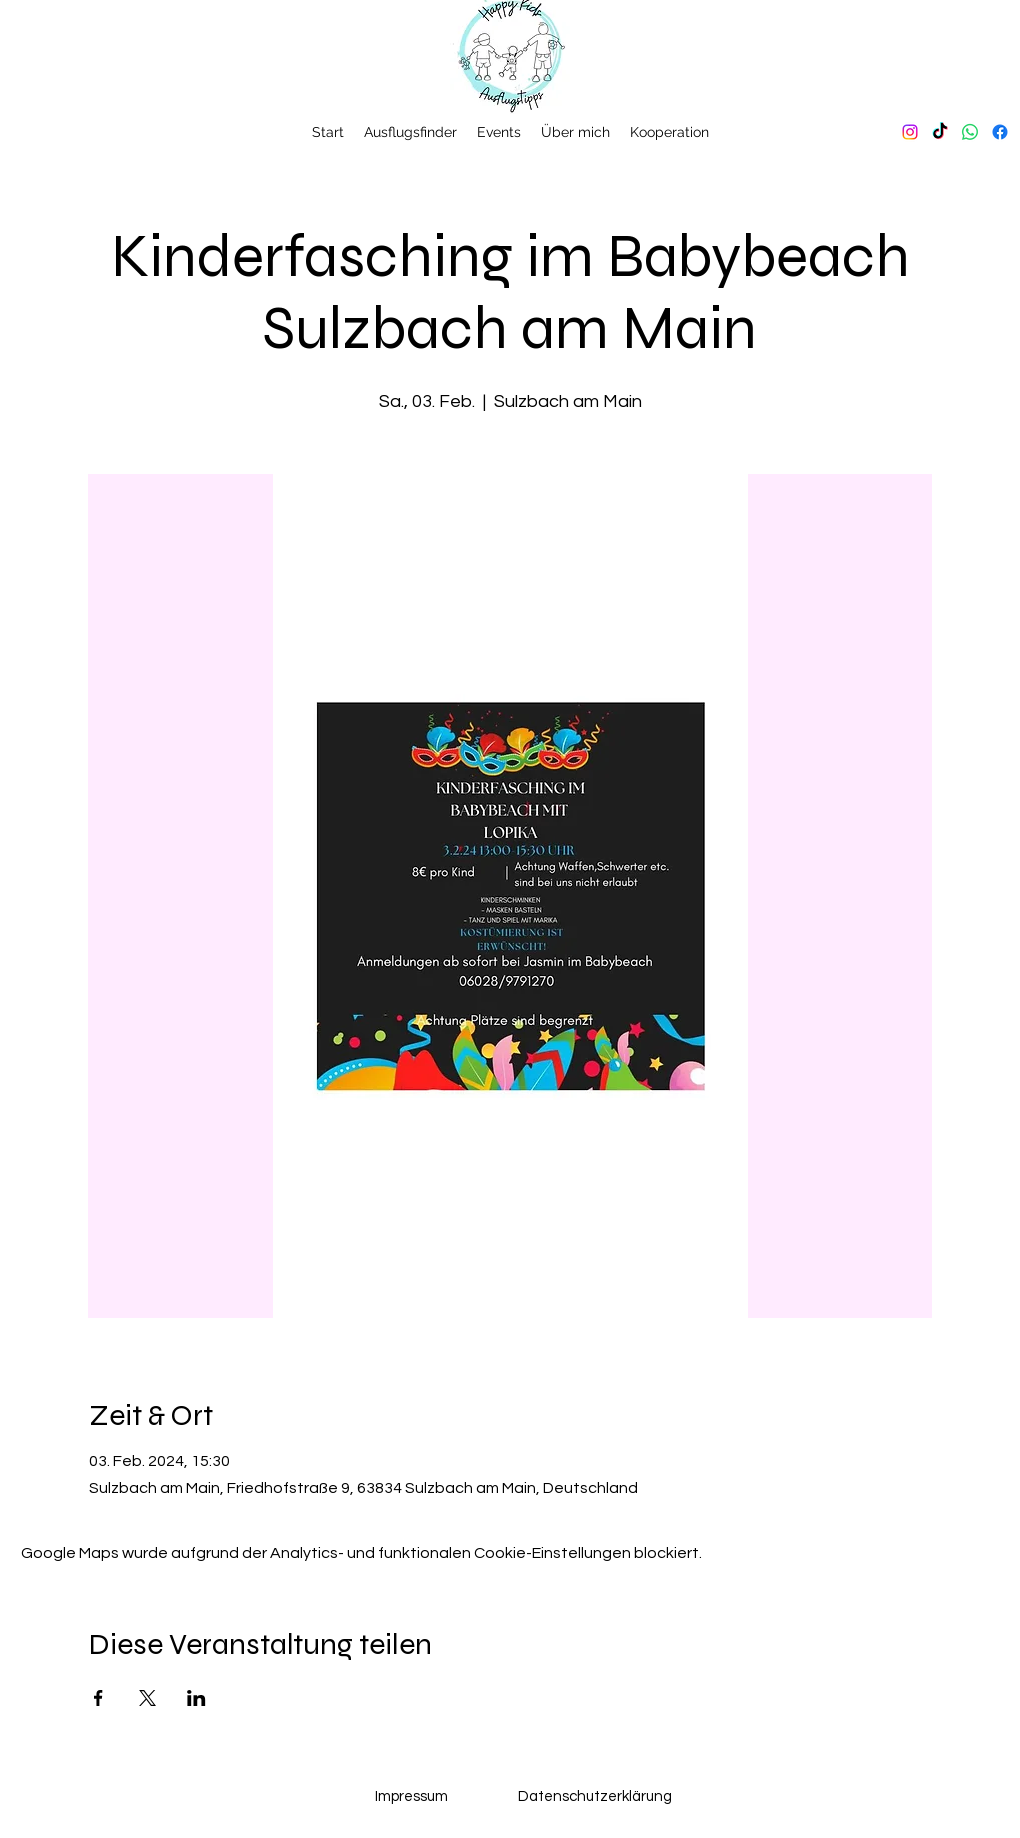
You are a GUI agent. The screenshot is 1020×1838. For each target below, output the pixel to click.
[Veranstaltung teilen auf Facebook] (98, 1698)
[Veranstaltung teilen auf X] (147, 1698)
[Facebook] (1000, 132)
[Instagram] (910, 132)
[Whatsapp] (970, 132)
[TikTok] (940, 132)
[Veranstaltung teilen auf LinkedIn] (196, 1698)
